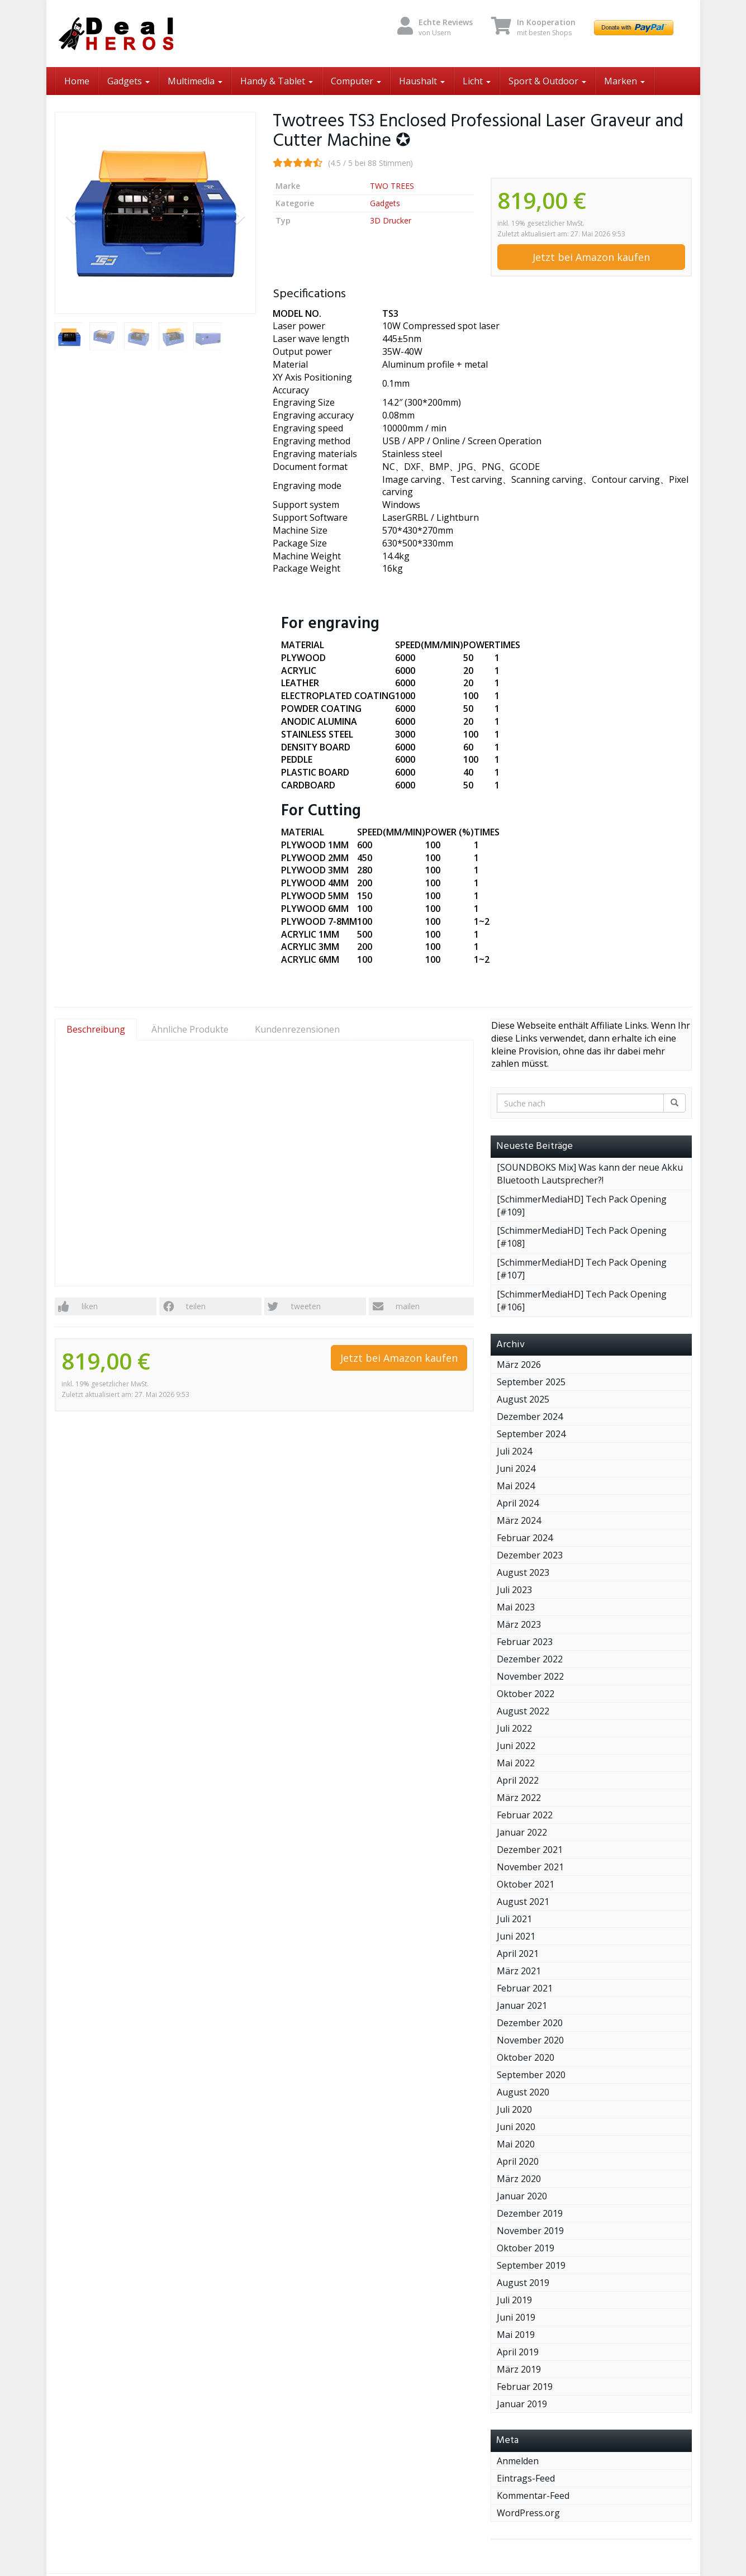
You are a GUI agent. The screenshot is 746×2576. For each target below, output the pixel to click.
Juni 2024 (516, 1468)
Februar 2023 (525, 1642)
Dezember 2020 (530, 2023)
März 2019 (519, 2369)
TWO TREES (392, 185)
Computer (356, 81)
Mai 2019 (516, 2334)
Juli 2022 (514, 1728)
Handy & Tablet (276, 81)
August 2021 (523, 1901)
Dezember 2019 (530, 2213)
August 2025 (523, 1399)
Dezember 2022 (530, 1659)
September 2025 (531, 1382)
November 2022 (530, 1676)
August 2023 (523, 1572)
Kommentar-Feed (533, 2495)
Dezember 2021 (530, 1849)
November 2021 (530, 1867)
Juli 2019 (514, 2300)
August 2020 (523, 2092)
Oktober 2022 (525, 1694)
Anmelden (518, 2461)
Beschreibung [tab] (95, 1029)
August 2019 (523, 2282)
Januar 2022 (522, 1832)
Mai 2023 (516, 1607)
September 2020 (531, 2075)
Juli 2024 (514, 1451)
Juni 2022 (516, 1745)
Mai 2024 (516, 1486)
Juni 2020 (516, 2127)
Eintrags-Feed (526, 2478)
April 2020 (518, 2161)
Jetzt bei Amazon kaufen (591, 257)
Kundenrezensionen (297, 1029)
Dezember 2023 (530, 1555)
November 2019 (530, 2231)
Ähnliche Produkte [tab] (190, 1029)
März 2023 (519, 1624)
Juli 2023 (514, 1590)
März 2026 (519, 1364)
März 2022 (519, 1797)
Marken (624, 81)
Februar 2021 (525, 1988)
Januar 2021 (522, 2005)
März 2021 (519, 1971)
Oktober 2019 (525, 2248)
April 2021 (518, 1953)
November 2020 (530, 2040)
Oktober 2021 (525, 1884)
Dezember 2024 (530, 1416)
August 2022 (523, 1711)
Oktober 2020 (525, 2057)
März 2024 (519, 1520)
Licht (477, 81)
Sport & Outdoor (547, 81)
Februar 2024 (525, 1538)
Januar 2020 (522, 2196)
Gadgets (128, 81)
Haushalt (422, 81)
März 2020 (519, 2179)
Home (76, 81)
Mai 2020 (516, 2144)
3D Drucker (390, 220)
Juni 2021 (516, 1936)
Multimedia (195, 81)
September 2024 (531, 1434)
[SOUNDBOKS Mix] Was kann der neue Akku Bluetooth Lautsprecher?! (590, 1173)
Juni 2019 (516, 2317)
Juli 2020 (514, 2109)
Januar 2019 (522, 2404)
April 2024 (518, 1503)
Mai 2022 (516, 1763)
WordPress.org (528, 2513)
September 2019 (531, 2265)
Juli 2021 (514, 1919)
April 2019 (518, 2352)
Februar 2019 (525, 2386)
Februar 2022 (525, 1815)
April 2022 (518, 1780)
